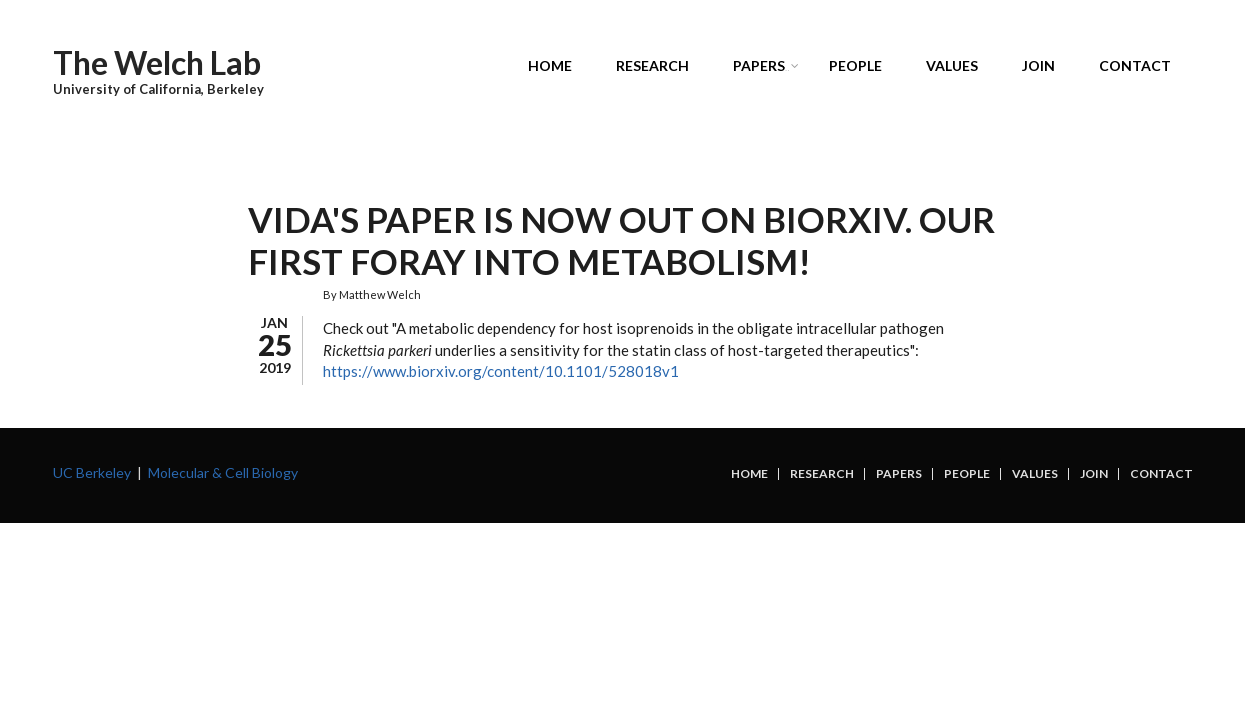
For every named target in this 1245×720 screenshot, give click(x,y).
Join (1038, 65)
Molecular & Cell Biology (223, 472)
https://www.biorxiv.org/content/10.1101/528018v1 (502, 371)
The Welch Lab (157, 62)
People (855, 65)
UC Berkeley (92, 472)
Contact (1135, 65)
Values (952, 65)
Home (550, 65)
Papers (762, 68)
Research (652, 65)
